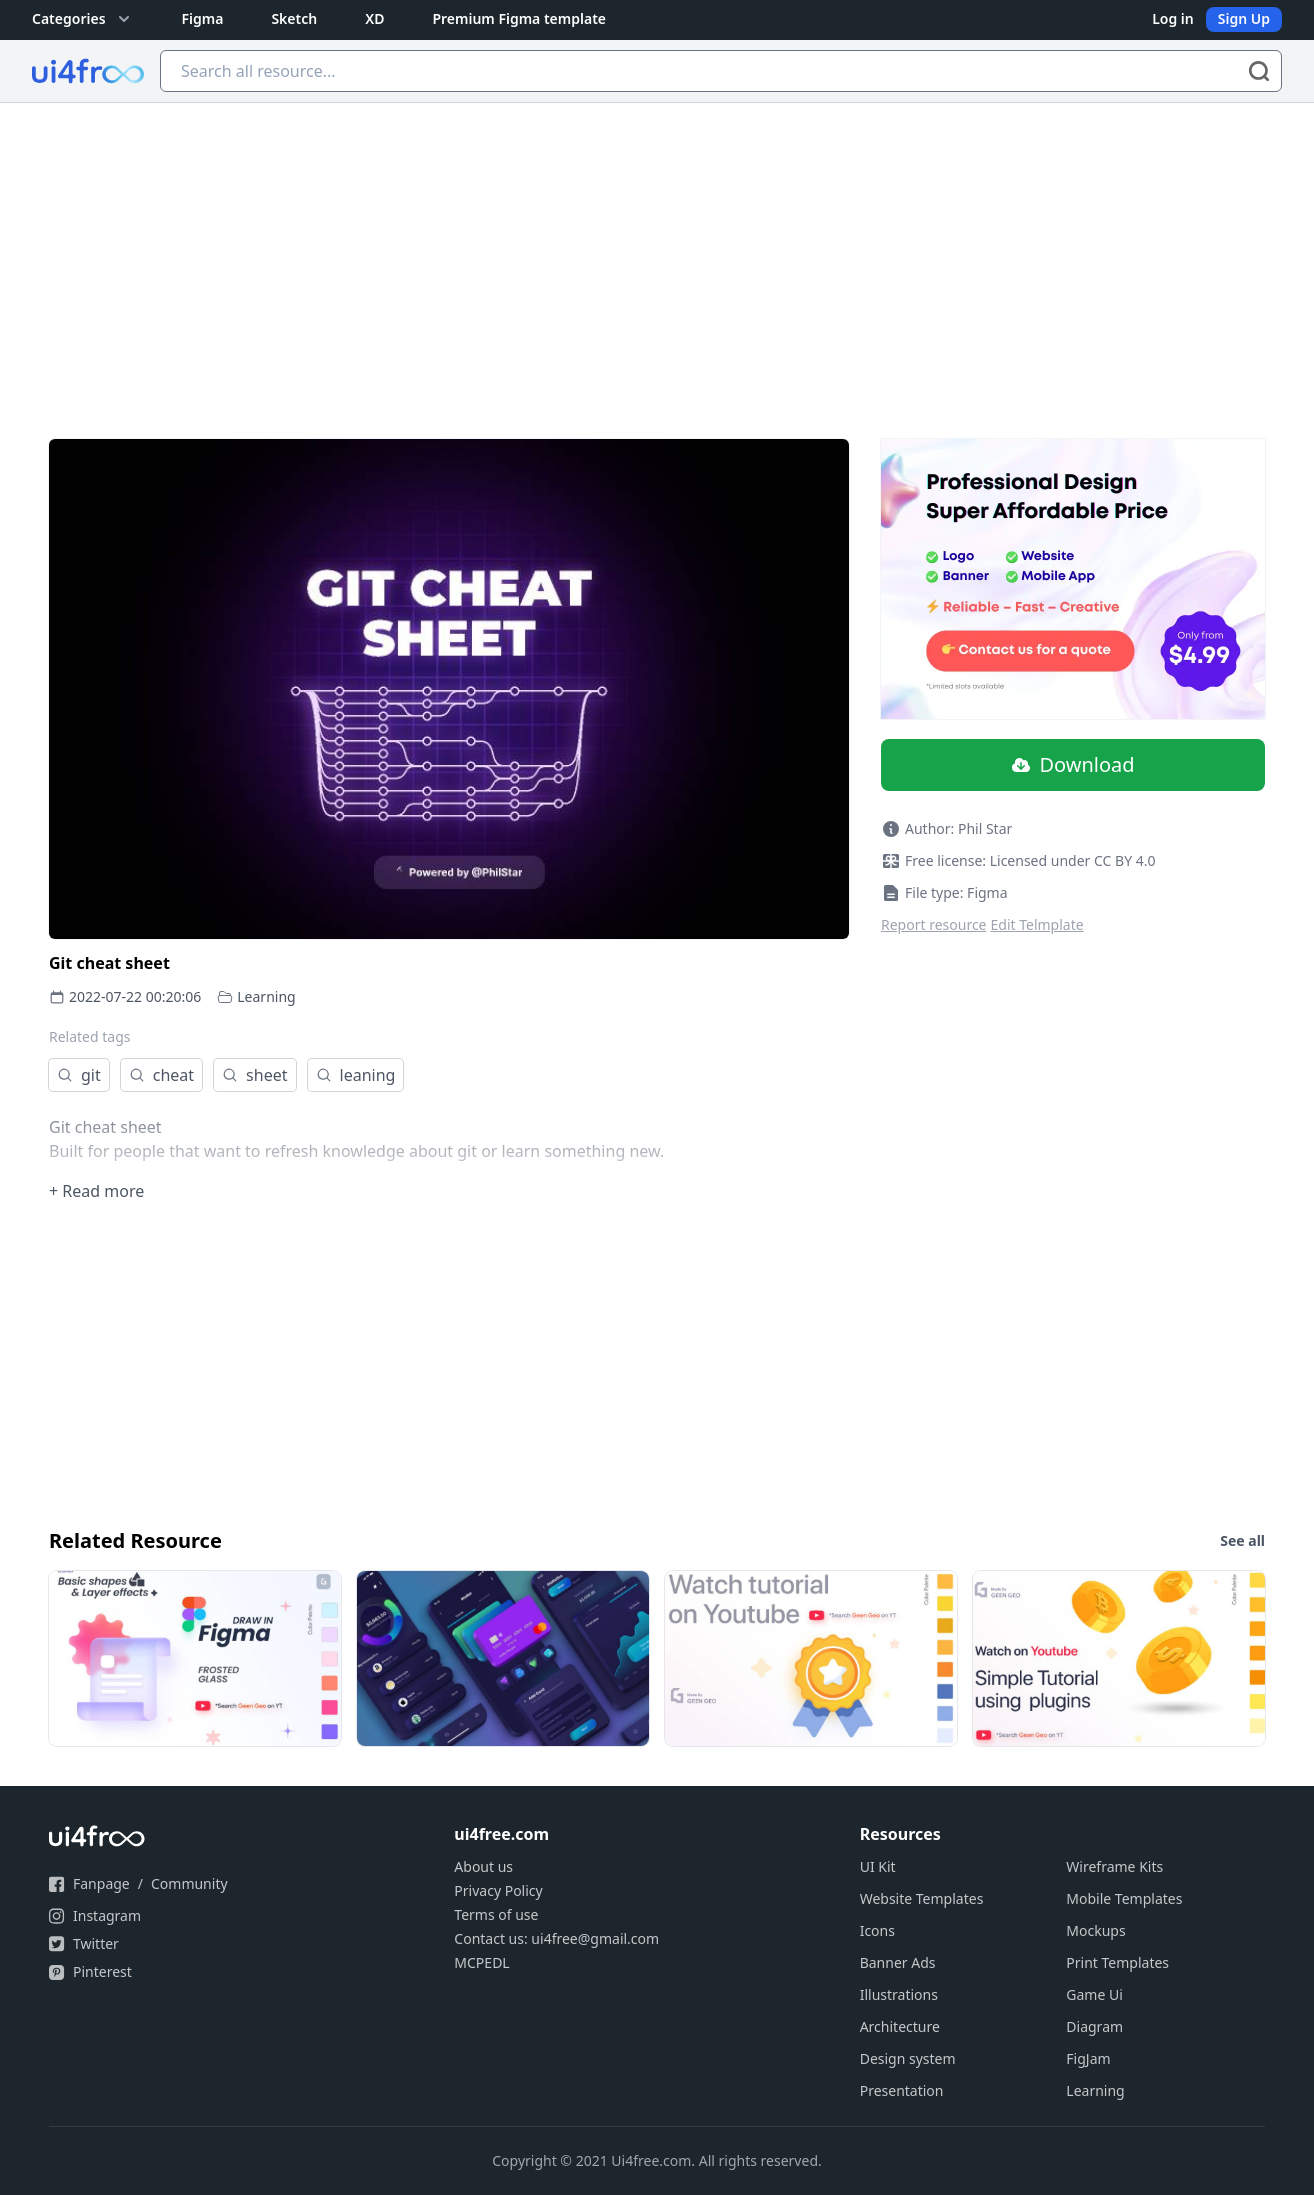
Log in (1173, 18)
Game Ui (1094, 1994)
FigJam (1088, 2058)
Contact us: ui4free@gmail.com (556, 1938)
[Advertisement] (657, 253)
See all (1242, 1540)
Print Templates (1117, 1962)
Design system (908, 2058)
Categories (83, 19)
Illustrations (899, 1994)
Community (189, 1883)
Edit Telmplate (1037, 924)
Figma (203, 18)
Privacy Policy (498, 1890)
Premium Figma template (519, 18)
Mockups (1095, 1930)
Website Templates (922, 1898)
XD (374, 18)
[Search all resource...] (721, 71)
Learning (266, 996)
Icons (877, 1930)
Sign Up (1244, 18)
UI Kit (878, 1866)
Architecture (900, 2026)
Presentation (902, 2090)
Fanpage (101, 1883)
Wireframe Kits (1114, 1866)
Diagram (1094, 2026)
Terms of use (496, 1914)
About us (483, 1866)
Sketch (294, 18)
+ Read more (96, 1191)
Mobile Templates (1124, 1898)
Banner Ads (898, 1962)
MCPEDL (481, 1962)
